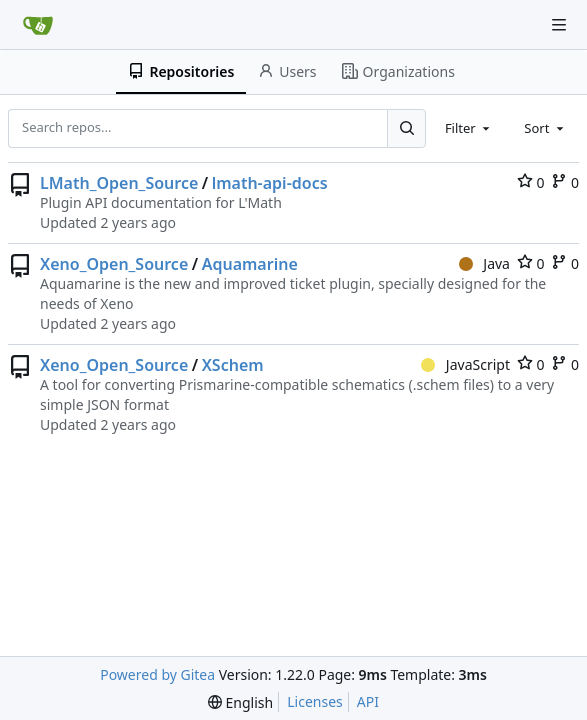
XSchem (233, 365)
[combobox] (469, 128)
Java (484, 263)
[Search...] (406, 128)
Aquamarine (250, 264)
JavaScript (465, 364)
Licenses (315, 701)
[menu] (240, 702)
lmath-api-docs (270, 183)
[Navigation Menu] (559, 25)
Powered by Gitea (157, 674)
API (368, 701)
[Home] (38, 25)
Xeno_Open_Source (114, 264)
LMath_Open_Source (119, 183)
